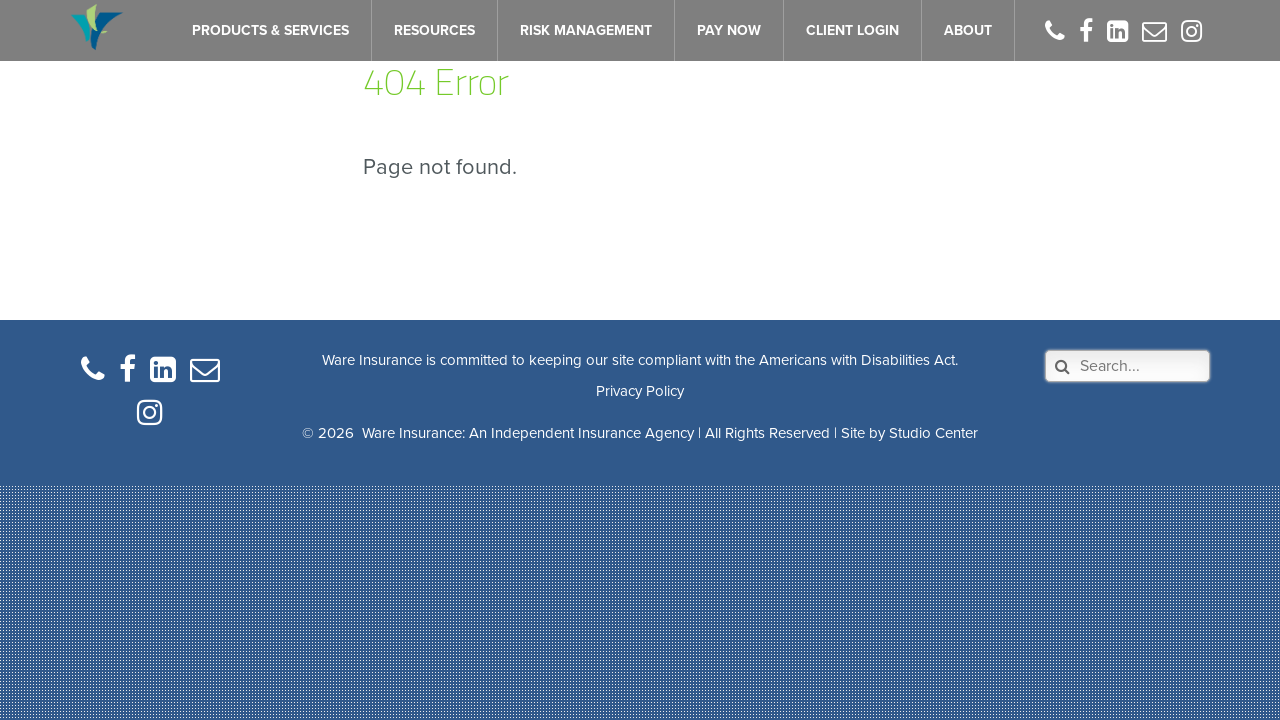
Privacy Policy (640, 391)
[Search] (1127, 366)
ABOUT (968, 30)
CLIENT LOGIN (852, 30)
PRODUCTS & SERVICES (270, 30)
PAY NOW (729, 30)
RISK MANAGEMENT (586, 30)
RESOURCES (434, 30)
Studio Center (933, 433)
